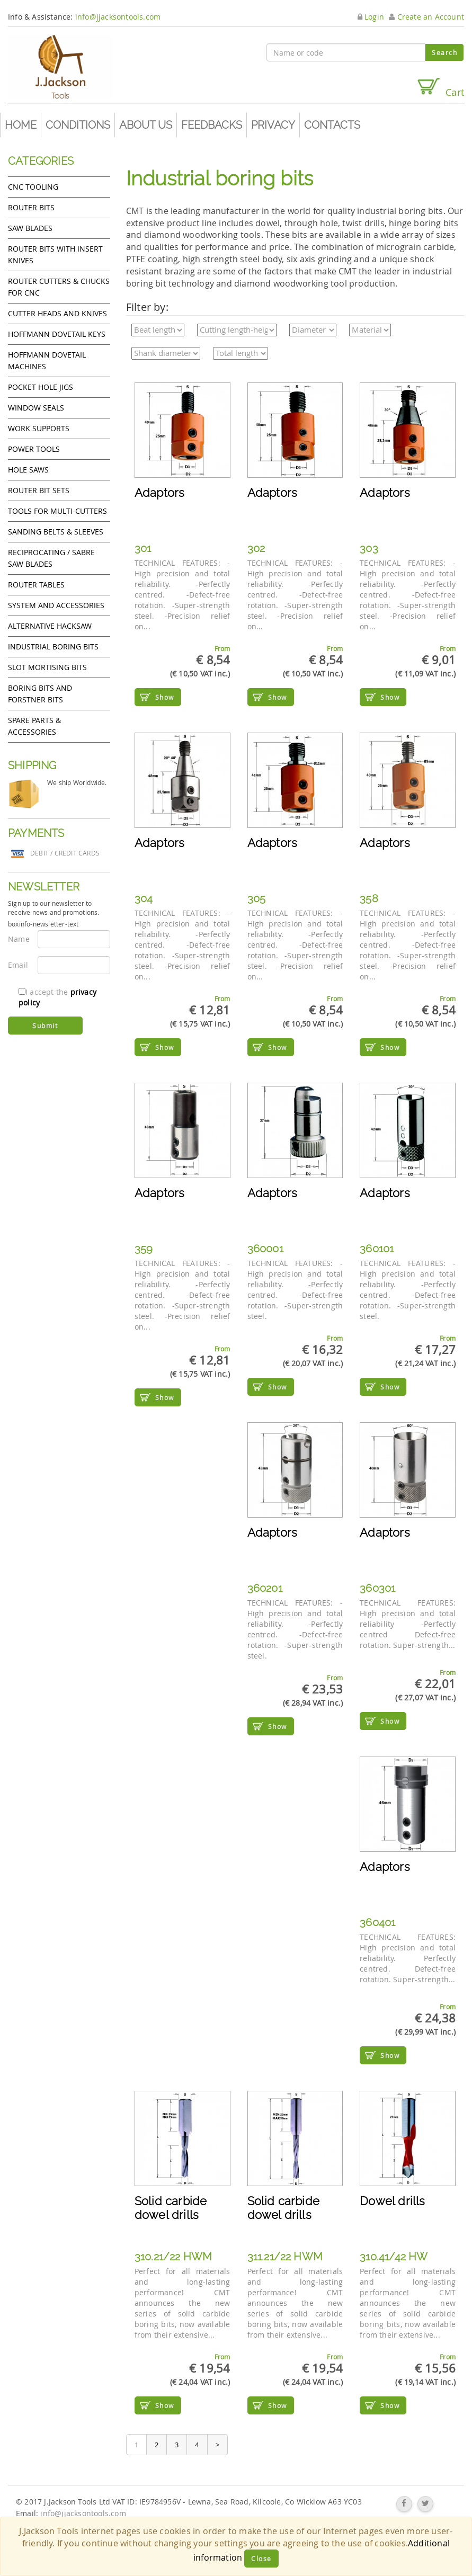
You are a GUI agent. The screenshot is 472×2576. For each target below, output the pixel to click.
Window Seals (36, 408)
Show (164, 697)
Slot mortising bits (47, 667)
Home (21, 125)
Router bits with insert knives (55, 254)
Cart (440, 88)
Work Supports (38, 428)
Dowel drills (392, 2201)
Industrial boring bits (53, 646)
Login (371, 17)
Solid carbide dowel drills (171, 2208)
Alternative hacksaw (50, 626)
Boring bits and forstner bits (40, 694)
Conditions (78, 125)
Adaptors (160, 493)
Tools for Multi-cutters (57, 511)
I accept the (57, 997)
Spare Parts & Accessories (34, 726)
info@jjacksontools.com (118, 17)
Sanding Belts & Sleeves (55, 532)
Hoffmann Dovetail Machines (47, 360)
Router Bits (31, 207)
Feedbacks (211, 125)
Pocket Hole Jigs (40, 387)
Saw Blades (30, 228)
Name (19, 939)
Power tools (34, 449)
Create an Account (426, 17)
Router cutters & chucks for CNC (59, 287)
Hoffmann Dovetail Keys (56, 334)
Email (18, 965)
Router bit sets (38, 490)
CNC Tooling (33, 187)
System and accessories (56, 605)
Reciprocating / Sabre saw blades (51, 558)
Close (261, 2558)
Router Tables (36, 585)
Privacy (273, 125)
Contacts (332, 125)
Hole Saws (28, 470)
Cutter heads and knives (57, 313)
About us (145, 125)
